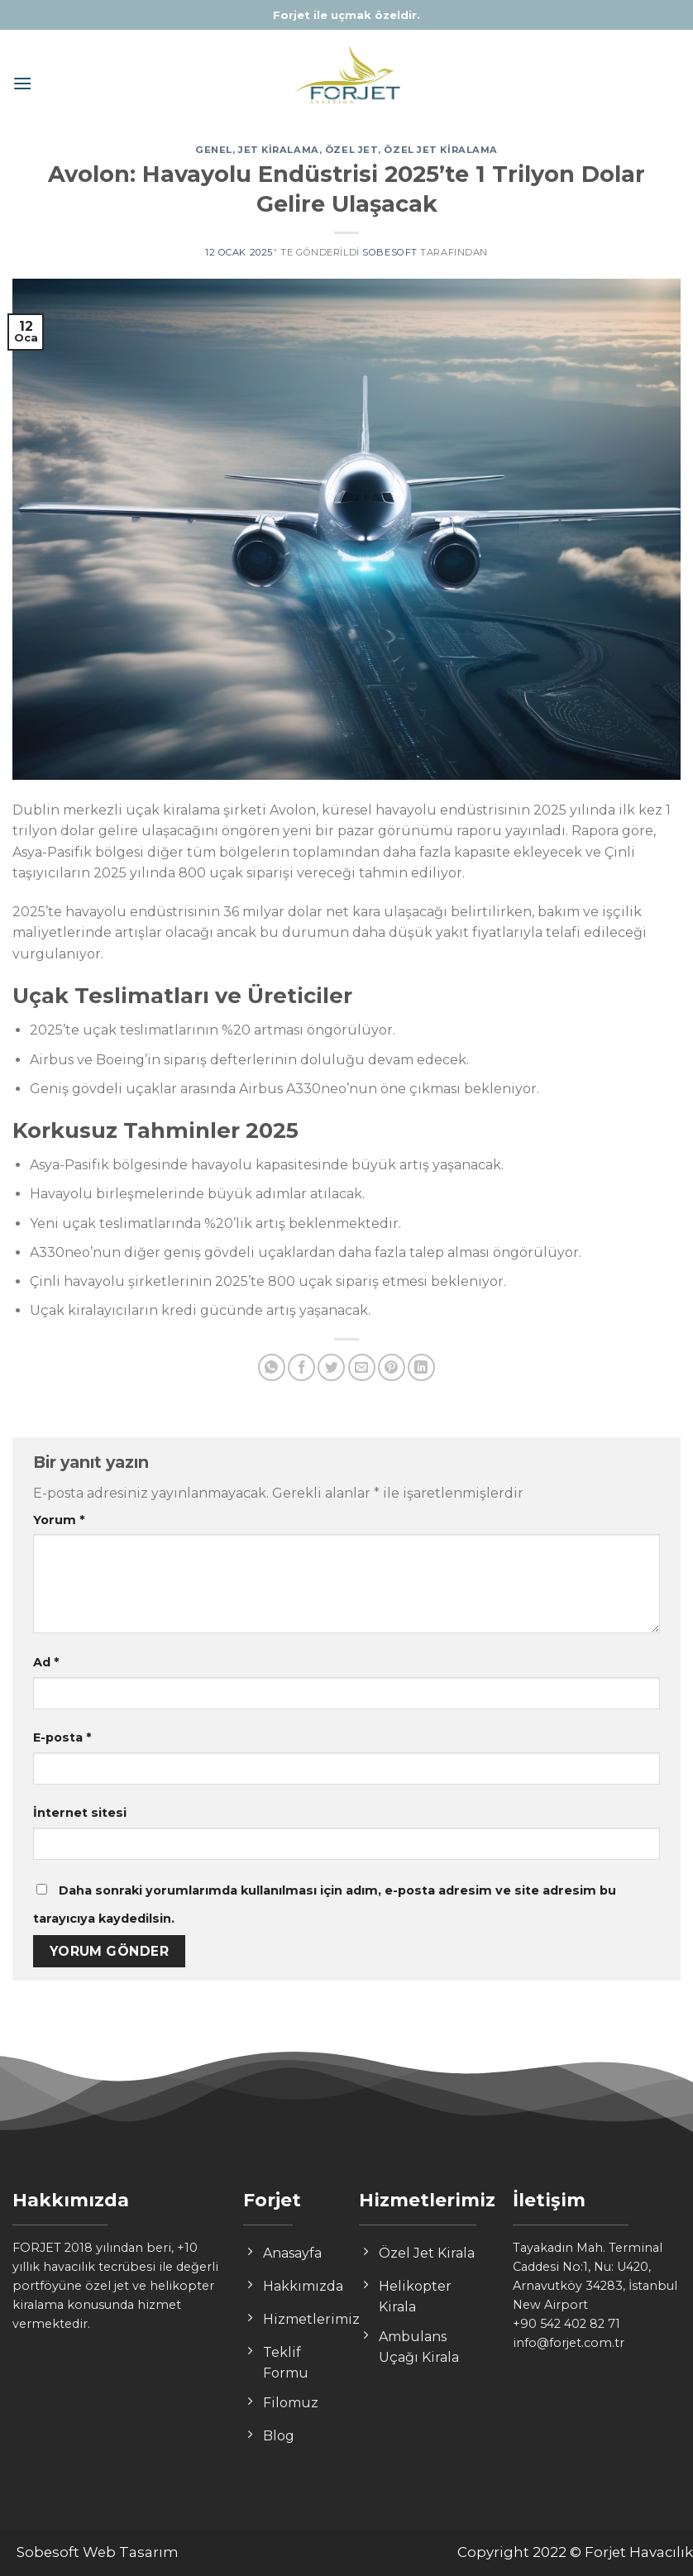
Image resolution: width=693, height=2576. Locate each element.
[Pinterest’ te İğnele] (391, 1367)
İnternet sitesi (80, 1812)
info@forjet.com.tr (568, 2342)
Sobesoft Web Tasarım (98, 2552)
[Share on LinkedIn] (421, 1367)
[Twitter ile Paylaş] (331, 1367)
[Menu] (22, 83)
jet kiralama (278, 149)
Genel (213, 149)
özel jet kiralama (441, 149)
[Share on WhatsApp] (271, 1367)
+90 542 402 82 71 (566, 2323)
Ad (46, 1662)
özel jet (351, 149)
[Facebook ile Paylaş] (301, 1367)
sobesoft (389, 252)
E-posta (62, 1737)
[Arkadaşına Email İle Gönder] (361, 1367)
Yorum (58, 1520)
